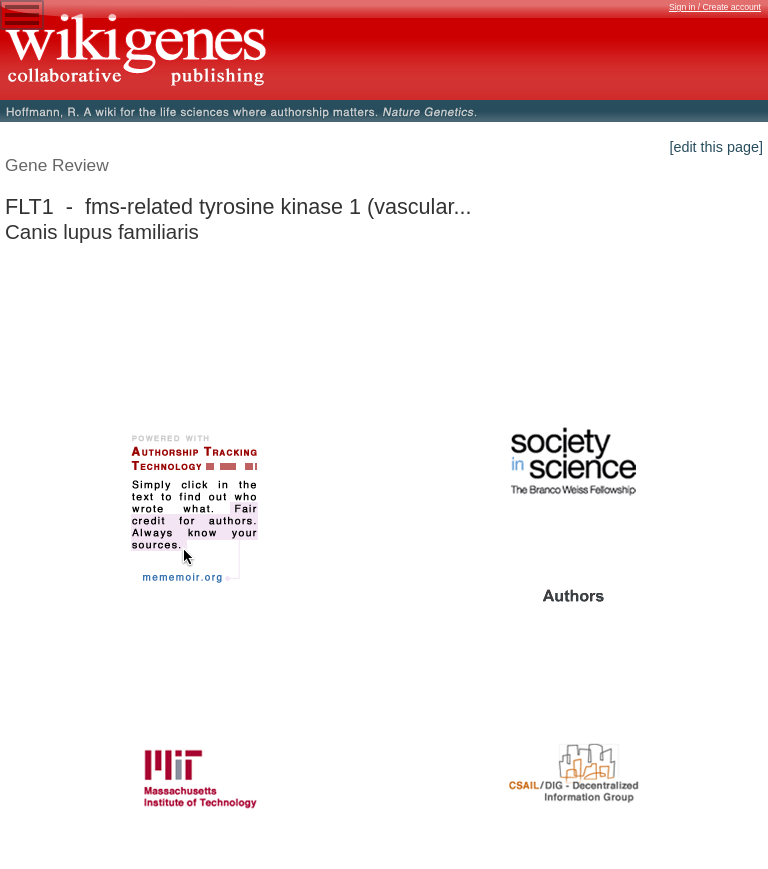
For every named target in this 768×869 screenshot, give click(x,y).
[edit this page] (716, 147)
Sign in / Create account (715, 7)
